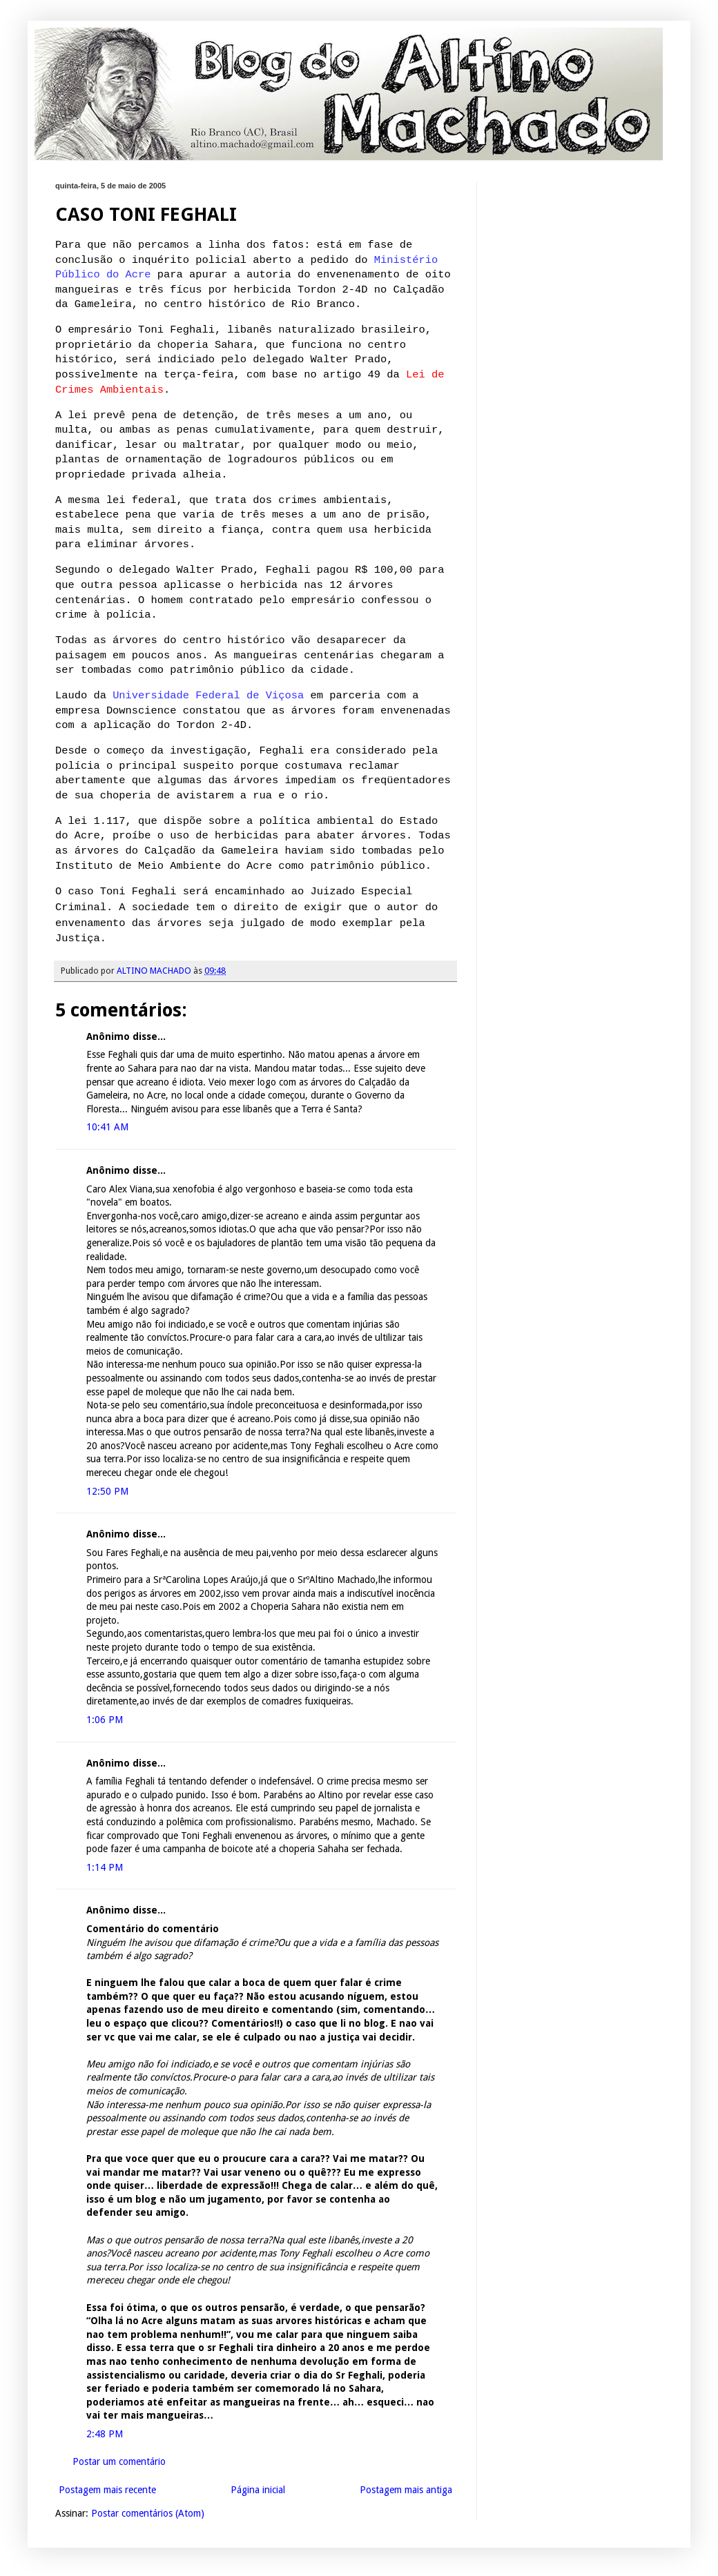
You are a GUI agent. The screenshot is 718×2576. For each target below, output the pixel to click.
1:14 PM (104, 1867)
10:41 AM (107, 1126)
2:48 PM (104, 2433)
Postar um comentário (119, 2461)
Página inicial (258, 2489)
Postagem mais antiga (406, 2489)
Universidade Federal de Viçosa (208, 695)
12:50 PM (107, 1491)
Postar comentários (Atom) (147, 2513)
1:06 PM (104, 1719)
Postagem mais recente (107, 2489)
